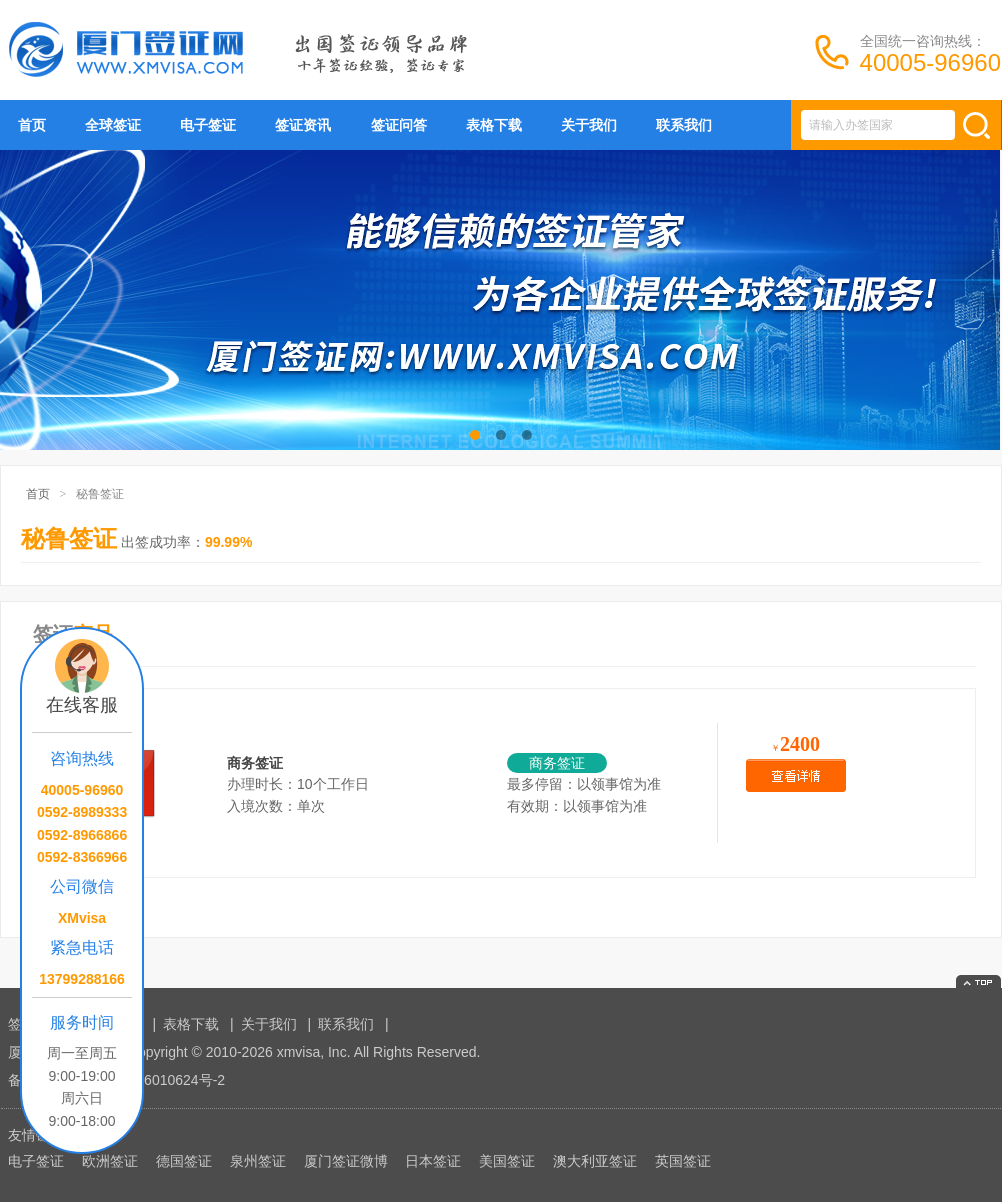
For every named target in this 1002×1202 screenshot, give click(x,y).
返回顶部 (978, 981)
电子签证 (208, 125)
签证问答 (399, 125)
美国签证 (507, 1161)
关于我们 (589, 125)
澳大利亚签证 (595, 1161)
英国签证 (683, 1161)
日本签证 (433, 1161)
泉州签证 (258, 1161)
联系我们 (684, 125)
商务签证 (255, 763)
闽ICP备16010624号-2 (155, 1080)
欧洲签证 (110, 1161)
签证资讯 (303, 125)
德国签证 (184, 1161)
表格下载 (494, 125)
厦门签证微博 (346, 1161)
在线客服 (82, 705)
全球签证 (113, 125)
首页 (32, 125)
